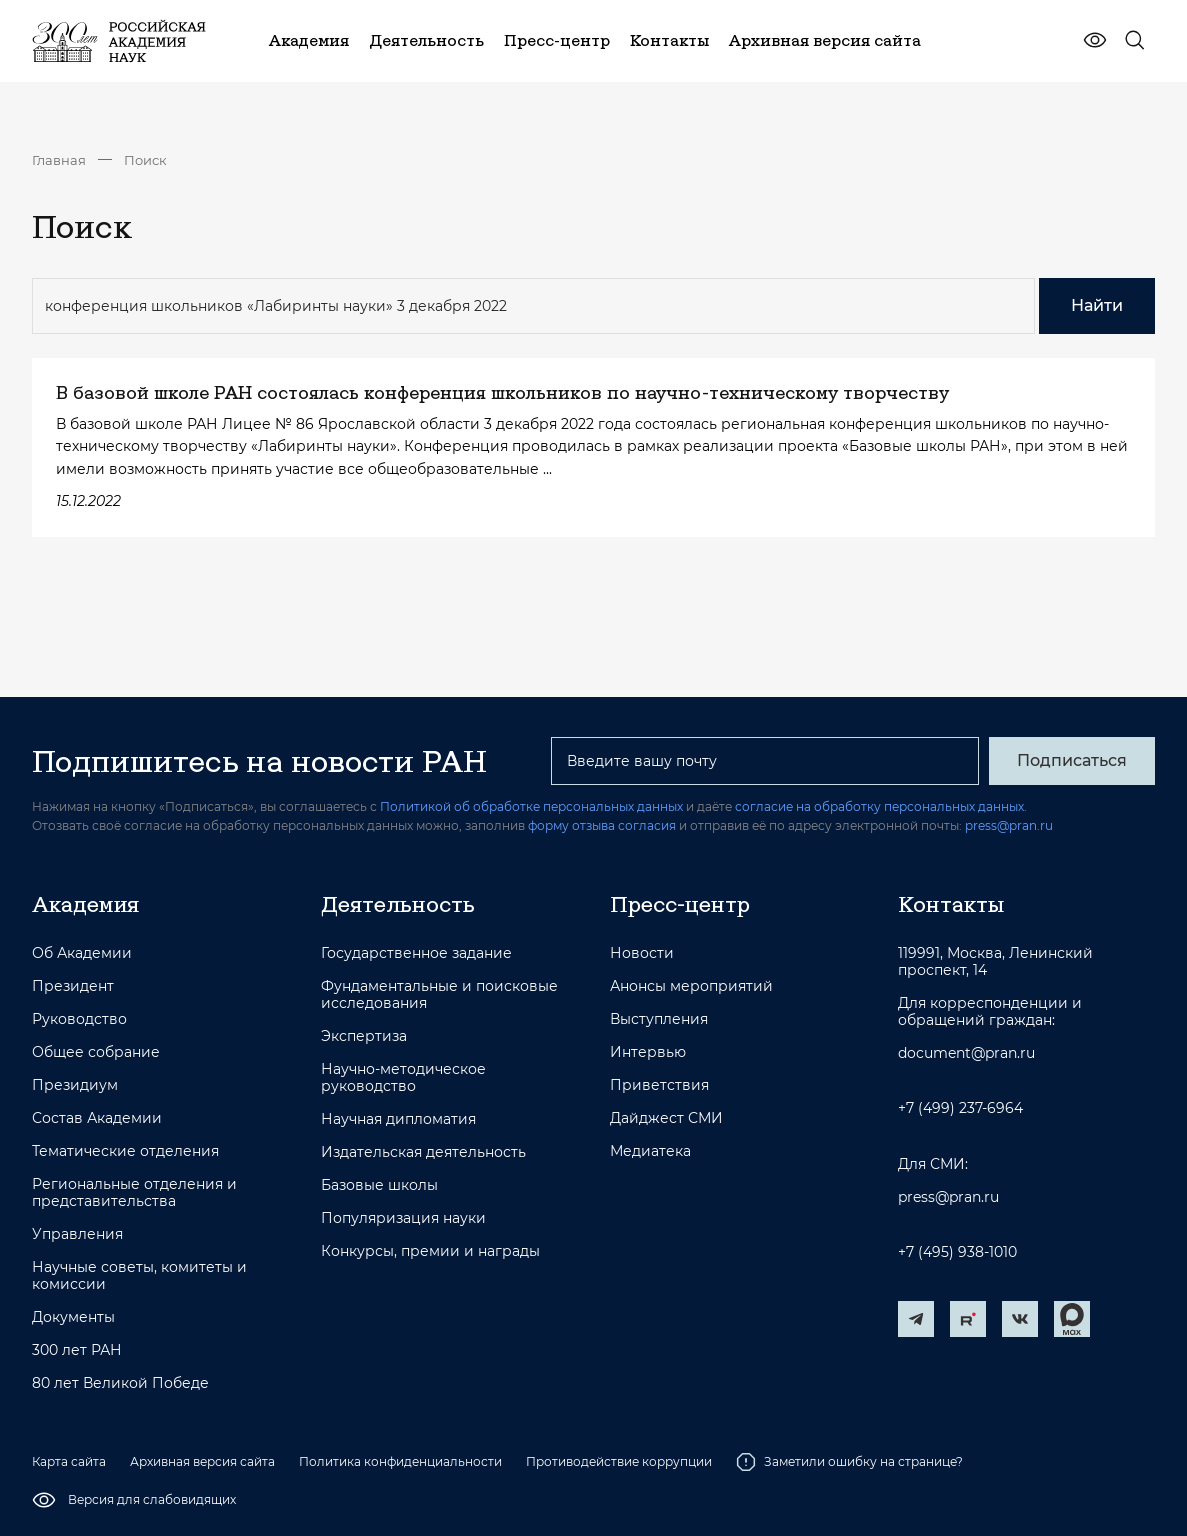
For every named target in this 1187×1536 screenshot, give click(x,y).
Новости (642, 953)
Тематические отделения (125, 1151)
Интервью (648, 1052)
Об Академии (82, 953)
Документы (73, 1317)
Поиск (145, 160)
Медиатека (650, 1151)
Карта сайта (69, 1461)
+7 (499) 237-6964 (960, 1108)
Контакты (951, 904)
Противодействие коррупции (619, 1461)
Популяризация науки (403, 1218)
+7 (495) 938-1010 (957, 1252)
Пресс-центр (680, 904)
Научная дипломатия (398, 1119)
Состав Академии (97, 1118)
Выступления (659, 1019)
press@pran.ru (1009, 825)
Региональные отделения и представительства (134, 1193)
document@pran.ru (966, 1053)
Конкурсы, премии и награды (430, 1251)
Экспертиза (364, 1036)
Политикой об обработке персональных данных (531, 806)
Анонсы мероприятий (691, 986)
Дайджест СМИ (666, 1118)
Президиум (75, 1085)
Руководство (79, 1019)
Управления (77, 1234)
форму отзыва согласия (602, 825)
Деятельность (398, 904)
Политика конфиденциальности (400, 1461)
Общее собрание (96, 1052)
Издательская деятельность (423, 1152)
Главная (59, 160)
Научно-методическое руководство (403, 1078)
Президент (73, 986)
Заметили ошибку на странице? (849, 1462)
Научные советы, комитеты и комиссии (139, 1276)
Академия (85, 904)
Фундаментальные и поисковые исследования (439, 995)
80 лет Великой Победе (120, 1383)
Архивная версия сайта (202, 1461)
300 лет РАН (77, 1350)
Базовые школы (379, 1185)
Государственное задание (416, 953)
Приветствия (659, 1085)
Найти (1097, 305)
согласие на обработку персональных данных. (881, 806)
